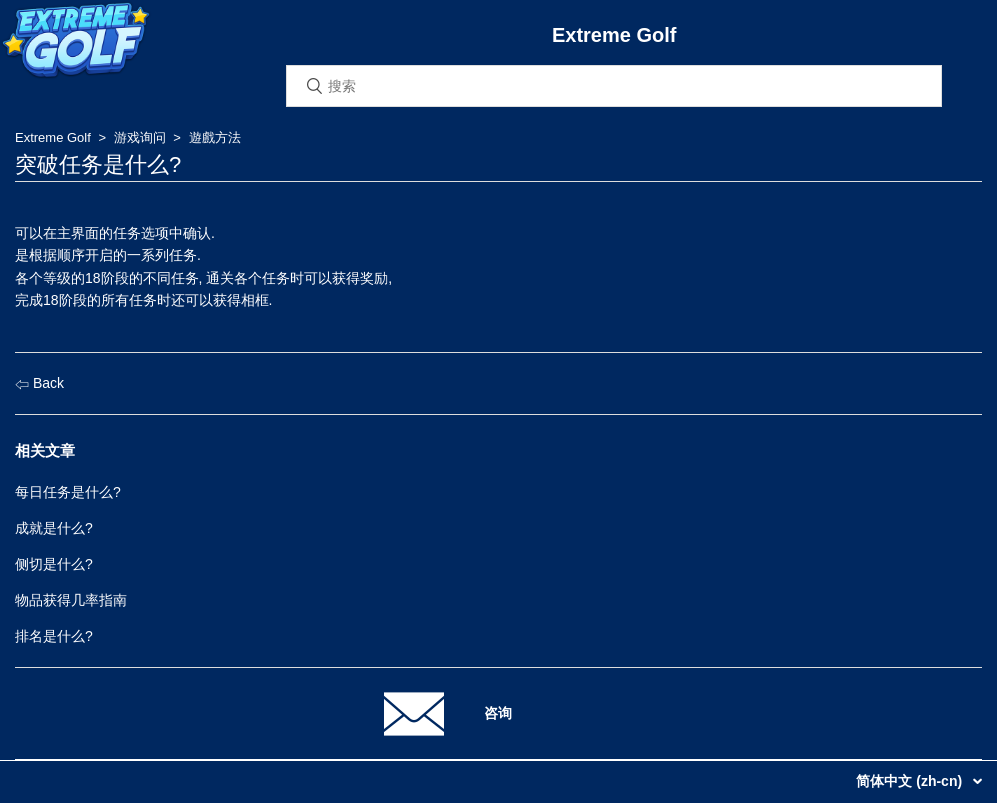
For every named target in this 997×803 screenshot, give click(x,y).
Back (39, 383)
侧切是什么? (54, 564)
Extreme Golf (53, 137)
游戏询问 (140, 137)
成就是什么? (54, 528)
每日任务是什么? (68, 492)
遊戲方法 (215, 137)
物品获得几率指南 (71, 600)
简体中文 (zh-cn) (911, 781)
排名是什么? (54, 636)
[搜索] (614, 86)
